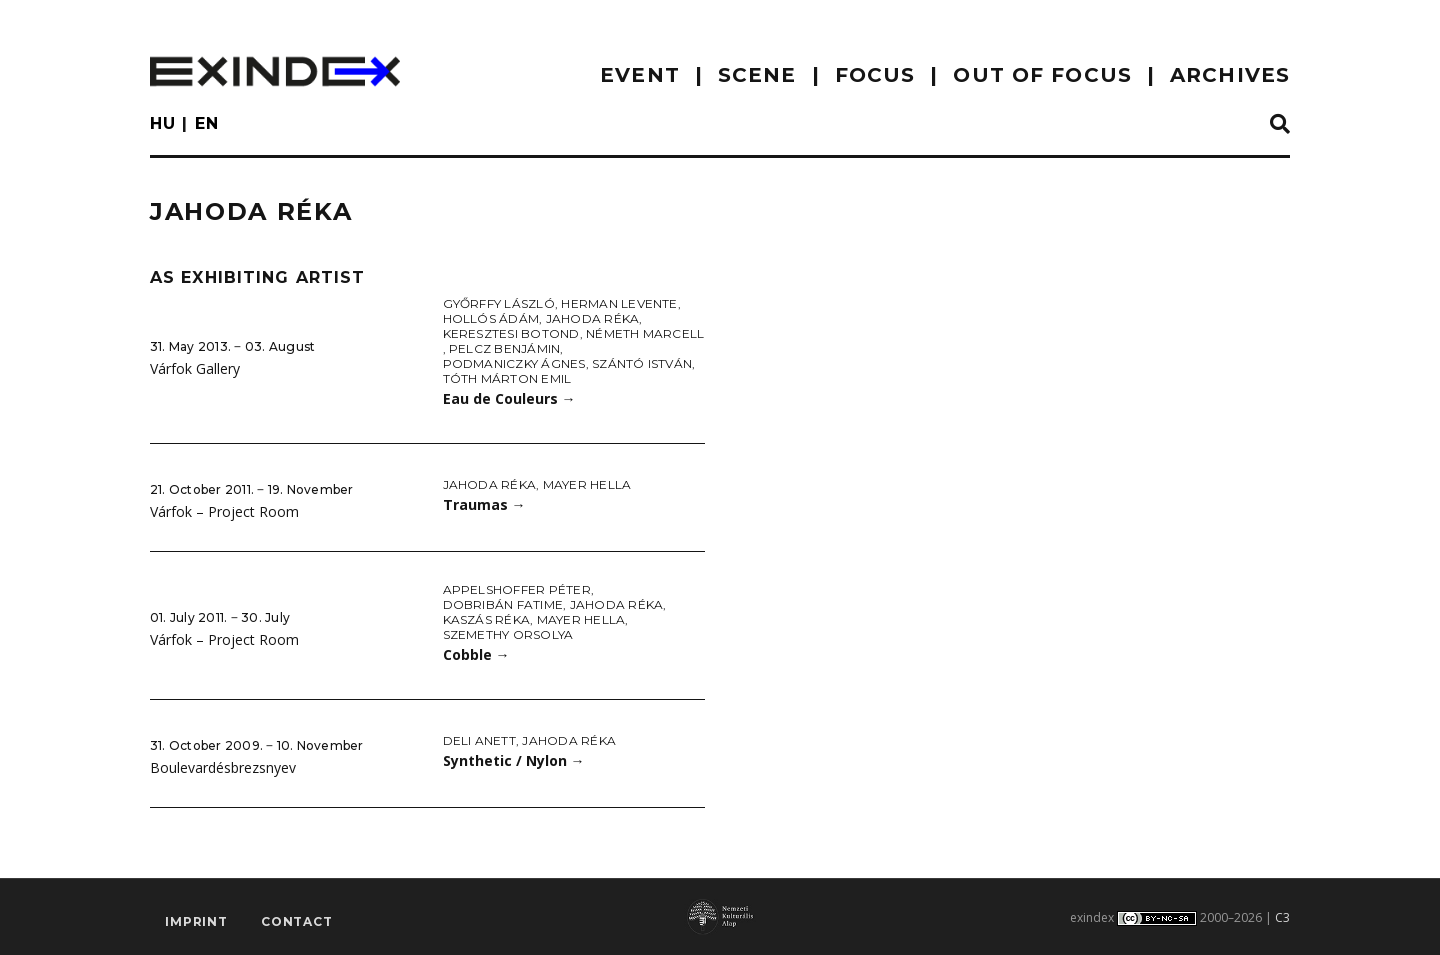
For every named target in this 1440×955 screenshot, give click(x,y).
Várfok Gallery (195, 368)
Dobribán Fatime (503, 604)
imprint (196, 921)
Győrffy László (499, 303)
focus (875, 75)
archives (1230, 75)
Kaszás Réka (487, 619)
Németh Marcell (645, 333)
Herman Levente (619, 303)
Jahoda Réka (593, 318)
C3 (1282, 917)
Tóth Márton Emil (507, 378)
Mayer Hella (587, 484)
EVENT (640, 75)
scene (757, 75)
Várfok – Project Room (224, 511)
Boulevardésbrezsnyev (223, 767)
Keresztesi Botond (511, 333)
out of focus (1042, 75)
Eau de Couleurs (509, 398)
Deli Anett (479, 740)
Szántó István (642, 363)
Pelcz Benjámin (504, 348)
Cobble (476, 654)
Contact (297, 921)
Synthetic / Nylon (514, 760)
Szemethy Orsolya (508, 634)
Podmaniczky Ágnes (514, 363)
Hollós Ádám (491, 318)
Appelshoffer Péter (517, 589)
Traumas (484, 504)
